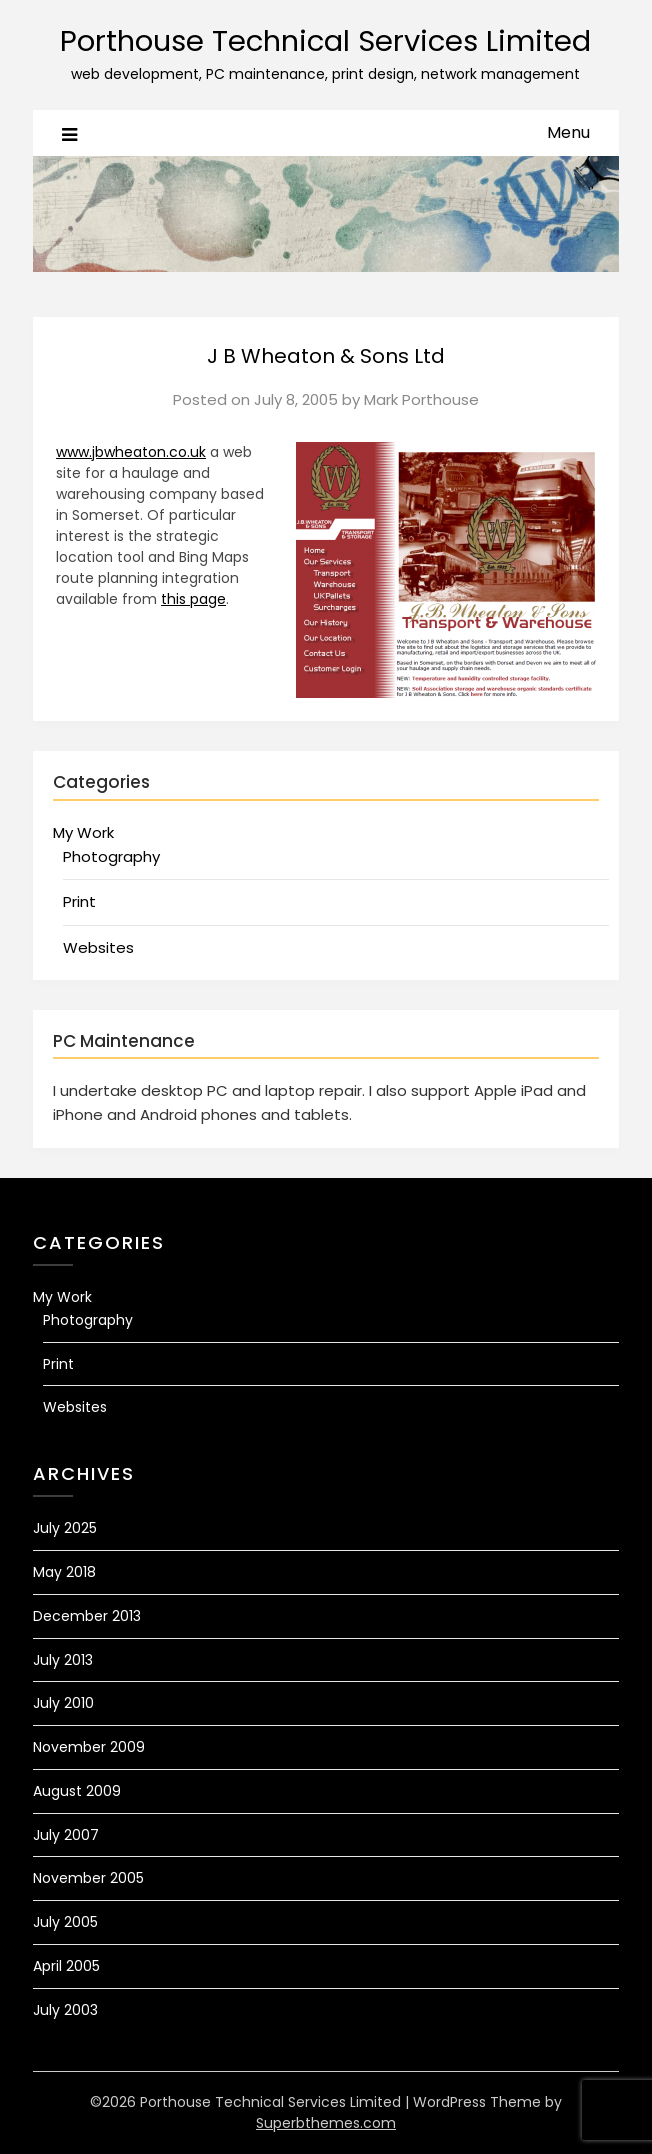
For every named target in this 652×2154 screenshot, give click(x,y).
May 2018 (64, 1572)
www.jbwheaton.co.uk (131, 452)
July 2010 (63, 1703)
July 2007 (66, 1835)
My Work (83, 832)
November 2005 (88, 1878)
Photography (111, 856)
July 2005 (65, 1922)
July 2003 (65, 2010)
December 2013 (87, 1616)
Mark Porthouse (421, 399)
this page (193, 599)
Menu (568, 132)
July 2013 (63, 1660)
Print (79, 901)
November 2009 (89, 1747)
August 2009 (77, 1791)
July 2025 (65, 1528)
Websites (98, 947)
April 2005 (66, 1966)
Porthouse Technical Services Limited (325, 41)
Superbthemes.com (326, 2123)
